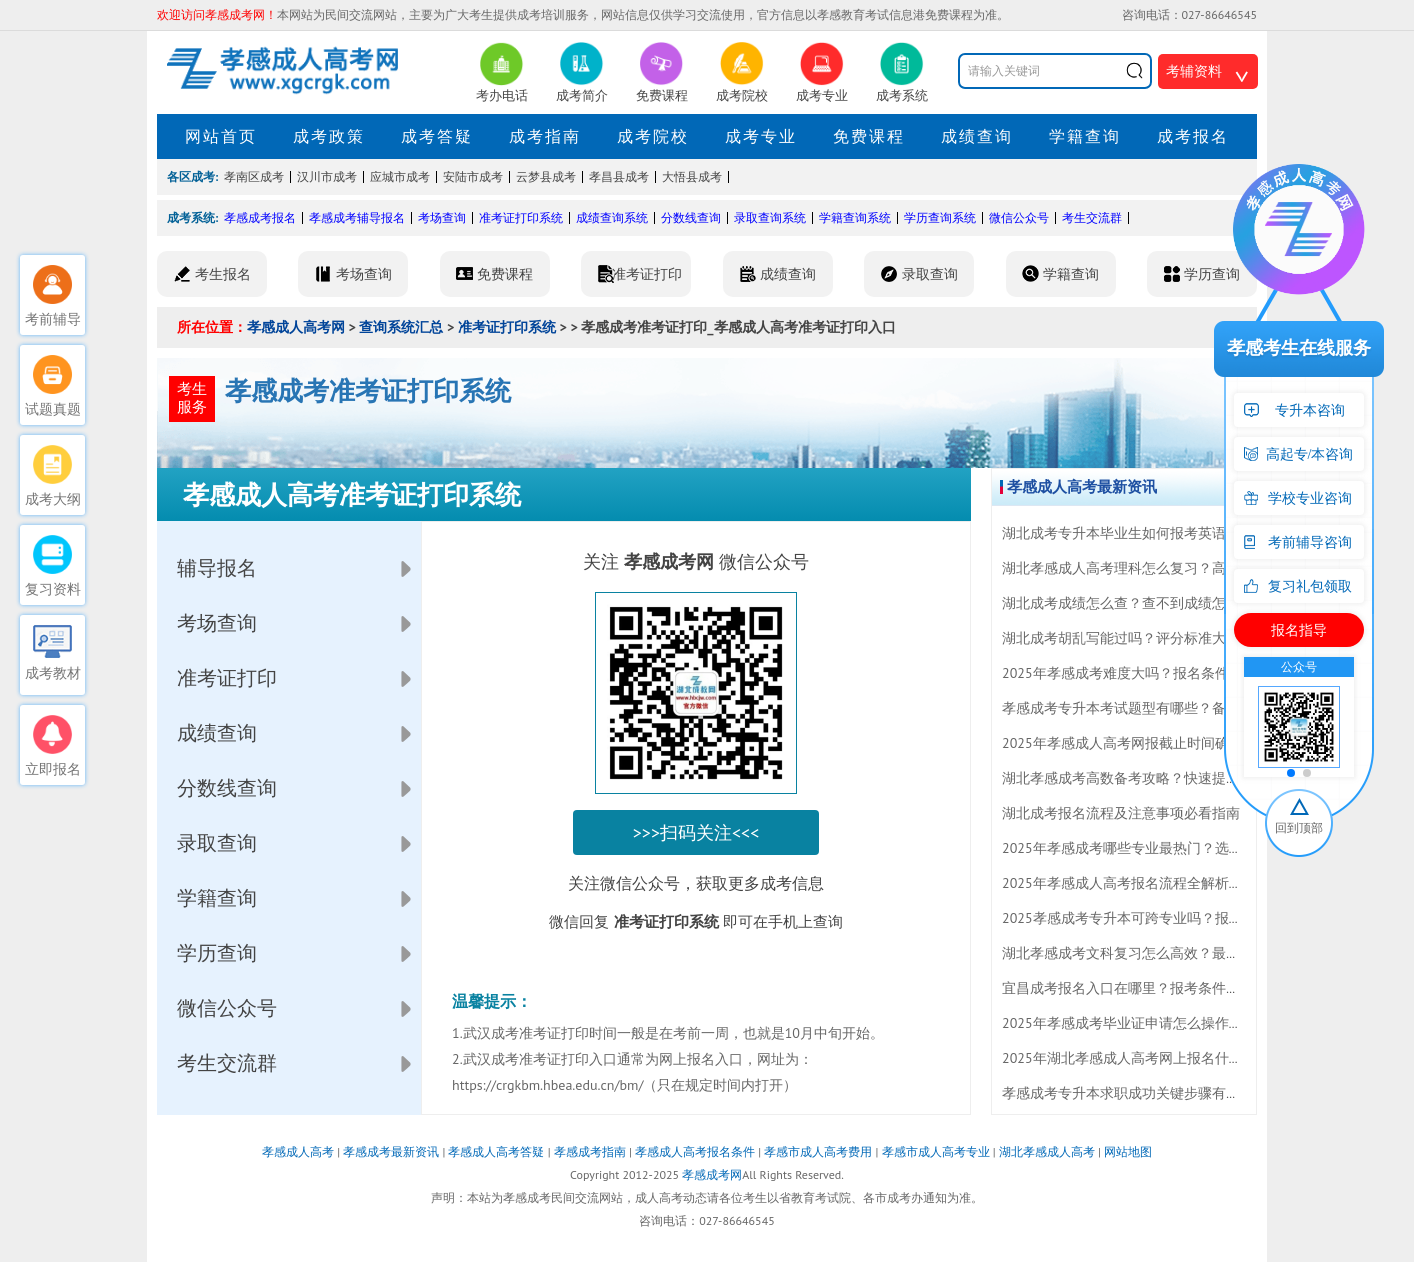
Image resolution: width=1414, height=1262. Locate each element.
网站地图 (1128, 1151)
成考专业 (761, 136)
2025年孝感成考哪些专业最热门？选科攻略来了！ (1157, 848)
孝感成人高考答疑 (496, 1151)
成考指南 (545, 136)
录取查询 (217, 843)
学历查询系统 (940, 217)
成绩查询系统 (612, 217)
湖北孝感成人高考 (1047, 1151)
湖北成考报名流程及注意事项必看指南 (1121, 813)
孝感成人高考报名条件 (695, 1151)
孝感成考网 (712, 1174)
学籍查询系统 (855, 217)
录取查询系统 (770, 217)
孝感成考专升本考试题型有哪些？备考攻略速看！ (1156, 708)
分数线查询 (691, 217)
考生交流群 (1092, 217)
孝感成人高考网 (296, 327)
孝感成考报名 (260, 217)
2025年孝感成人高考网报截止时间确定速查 (1136, 743)
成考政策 (329, 136)
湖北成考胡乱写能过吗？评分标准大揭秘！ (1135, 638)
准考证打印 (227, 678)
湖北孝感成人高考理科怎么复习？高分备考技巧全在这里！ (1184, 568)
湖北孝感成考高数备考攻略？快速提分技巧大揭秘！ (1163, 778)
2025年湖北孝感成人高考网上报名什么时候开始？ (1157, 1058)
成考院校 (653, 136)
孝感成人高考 (298, 1151)
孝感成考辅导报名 (357, 217)
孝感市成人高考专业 (936, 1151)
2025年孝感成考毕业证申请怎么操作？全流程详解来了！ (1178, 1023)
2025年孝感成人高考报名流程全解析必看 (1129, 883)
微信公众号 (1019, 217)
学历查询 (217, 953)
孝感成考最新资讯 (391, 1151)
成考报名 (1193, 136)
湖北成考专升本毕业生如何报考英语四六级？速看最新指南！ (1191, 533)
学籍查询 (1085, 136)
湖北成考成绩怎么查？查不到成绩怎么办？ (1135, 603)
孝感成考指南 (590, 1151)
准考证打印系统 (521, 217)
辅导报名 (217, 568)
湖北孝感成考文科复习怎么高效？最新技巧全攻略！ (1163, 953)
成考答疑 (437, 136)
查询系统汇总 (401, 327)
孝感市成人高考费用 (818, 1151)
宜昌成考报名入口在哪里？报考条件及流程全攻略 (1156, 988)
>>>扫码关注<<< (696, 832)
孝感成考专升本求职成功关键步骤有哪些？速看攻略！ (1170, 1093)
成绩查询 (977, 136)
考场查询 (442, 217)
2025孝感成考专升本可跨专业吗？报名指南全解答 (1157, 918)
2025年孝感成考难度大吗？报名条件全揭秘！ (1143, 673)
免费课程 (869, 136)
